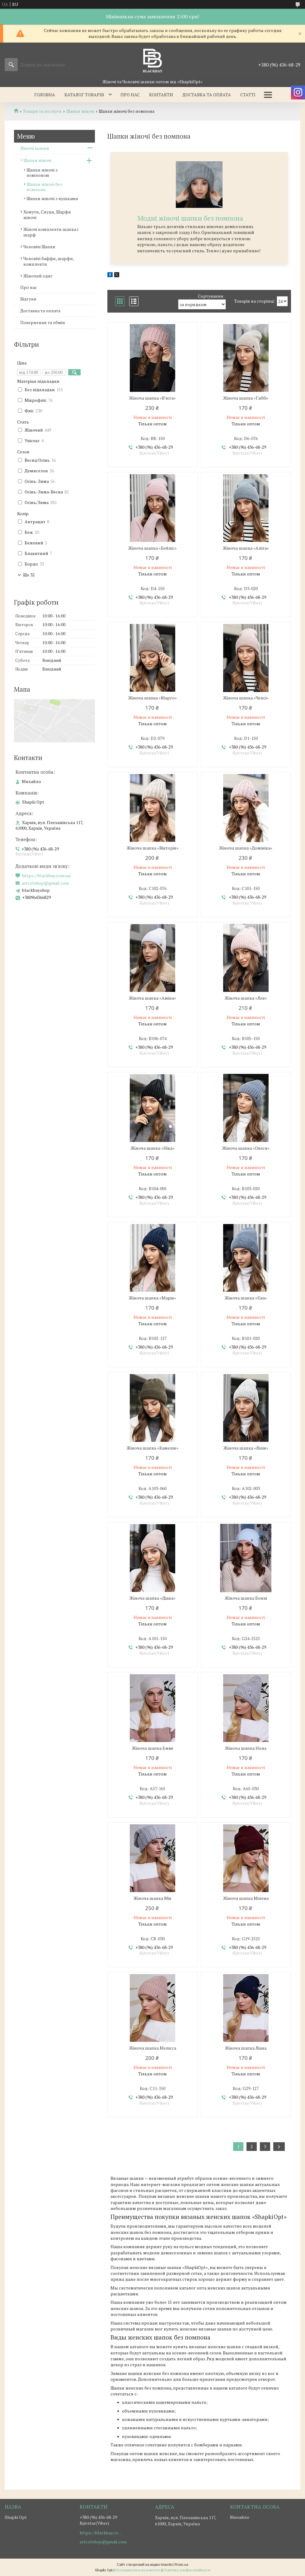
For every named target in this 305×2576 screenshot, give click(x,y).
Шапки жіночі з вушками (52, 198)
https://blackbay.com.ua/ (46, 875)
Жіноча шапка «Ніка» (153, 1148)
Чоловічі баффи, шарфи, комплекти (48, 261)
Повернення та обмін (42, 322)
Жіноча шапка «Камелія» (152, 1448)
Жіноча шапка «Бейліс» (152, 548)
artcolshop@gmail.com (45, 883)
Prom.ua (181, 2564)
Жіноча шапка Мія (152, 1898)
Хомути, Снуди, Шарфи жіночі (47, 214)
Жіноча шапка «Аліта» (246, 548)
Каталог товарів (84, 95)
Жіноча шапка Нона (245, 1748)
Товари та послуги (42, 111)
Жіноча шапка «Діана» (152, 1598)
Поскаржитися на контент (138, 2570)
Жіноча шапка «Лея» (246, 998)
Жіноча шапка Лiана (245, 2048)
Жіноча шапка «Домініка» (245, 848)
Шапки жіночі (80, 111)
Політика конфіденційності (186, 2570)
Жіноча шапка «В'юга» (152, 398)
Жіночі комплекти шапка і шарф (50, 232)
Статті (248, 95)
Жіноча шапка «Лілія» (245, 1448)
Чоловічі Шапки (39, 247)
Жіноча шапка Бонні (246, 1598)
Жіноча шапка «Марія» (152, 1298)
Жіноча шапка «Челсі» (246, 698)
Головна (44, 95)
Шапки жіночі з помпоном (42, 172)
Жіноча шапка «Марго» (152, 698)
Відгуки (28, 299)
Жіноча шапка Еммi (152, 1748)
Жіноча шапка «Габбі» (246, 398)
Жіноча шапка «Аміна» (152, 998)
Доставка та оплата (206, 95)
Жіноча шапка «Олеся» (246, 1148)
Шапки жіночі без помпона (44, 186)
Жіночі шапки (34, 148)
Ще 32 (29, 574)
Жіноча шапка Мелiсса (152, 2048)
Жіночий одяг (38, 276)
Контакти (161, 95)
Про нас (130, 95)
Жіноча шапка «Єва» (246, 1298)
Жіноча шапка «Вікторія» (153, 848)
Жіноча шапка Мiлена (246, 1898)
